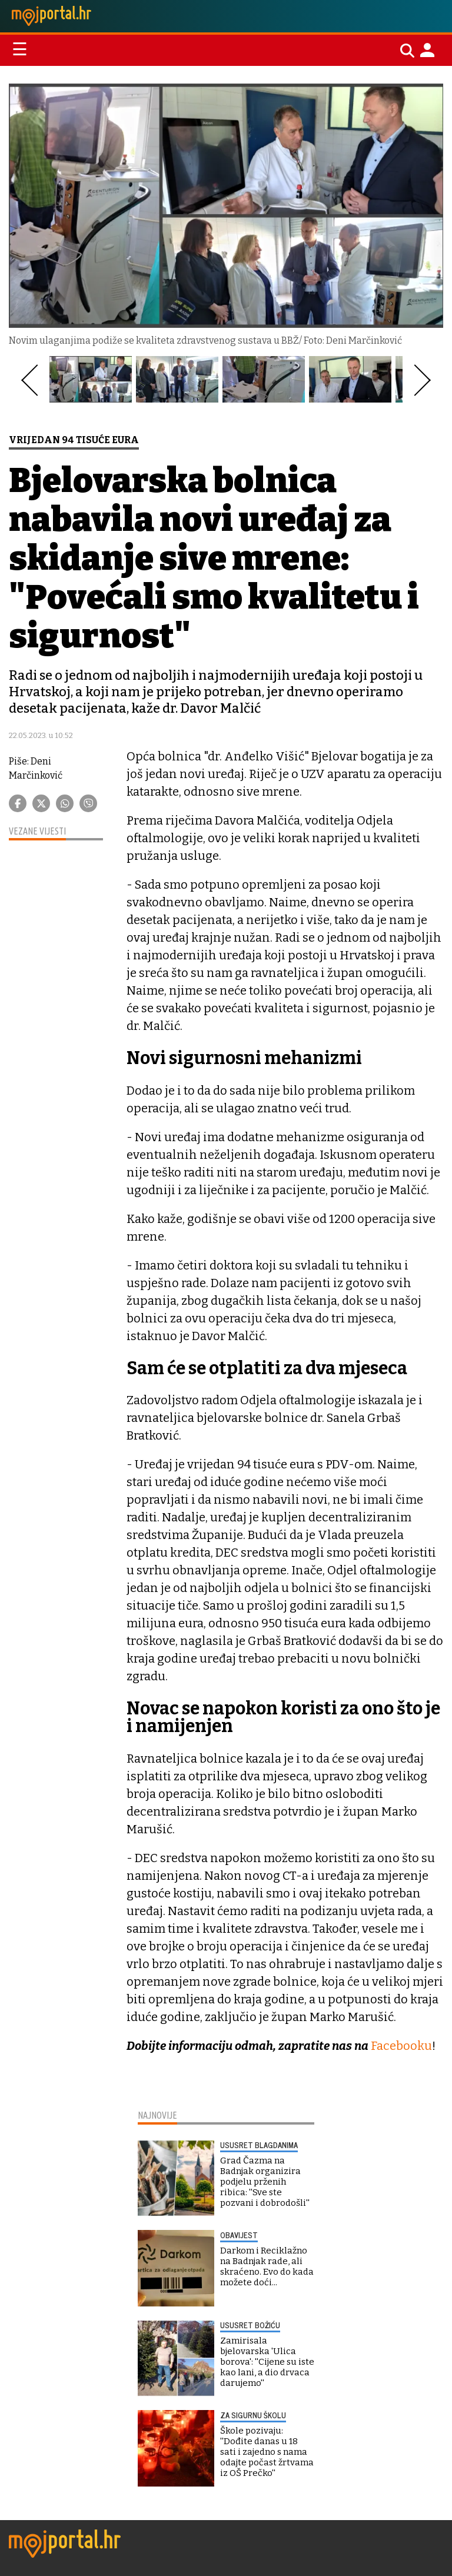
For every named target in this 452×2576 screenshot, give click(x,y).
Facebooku (401, 2046)
